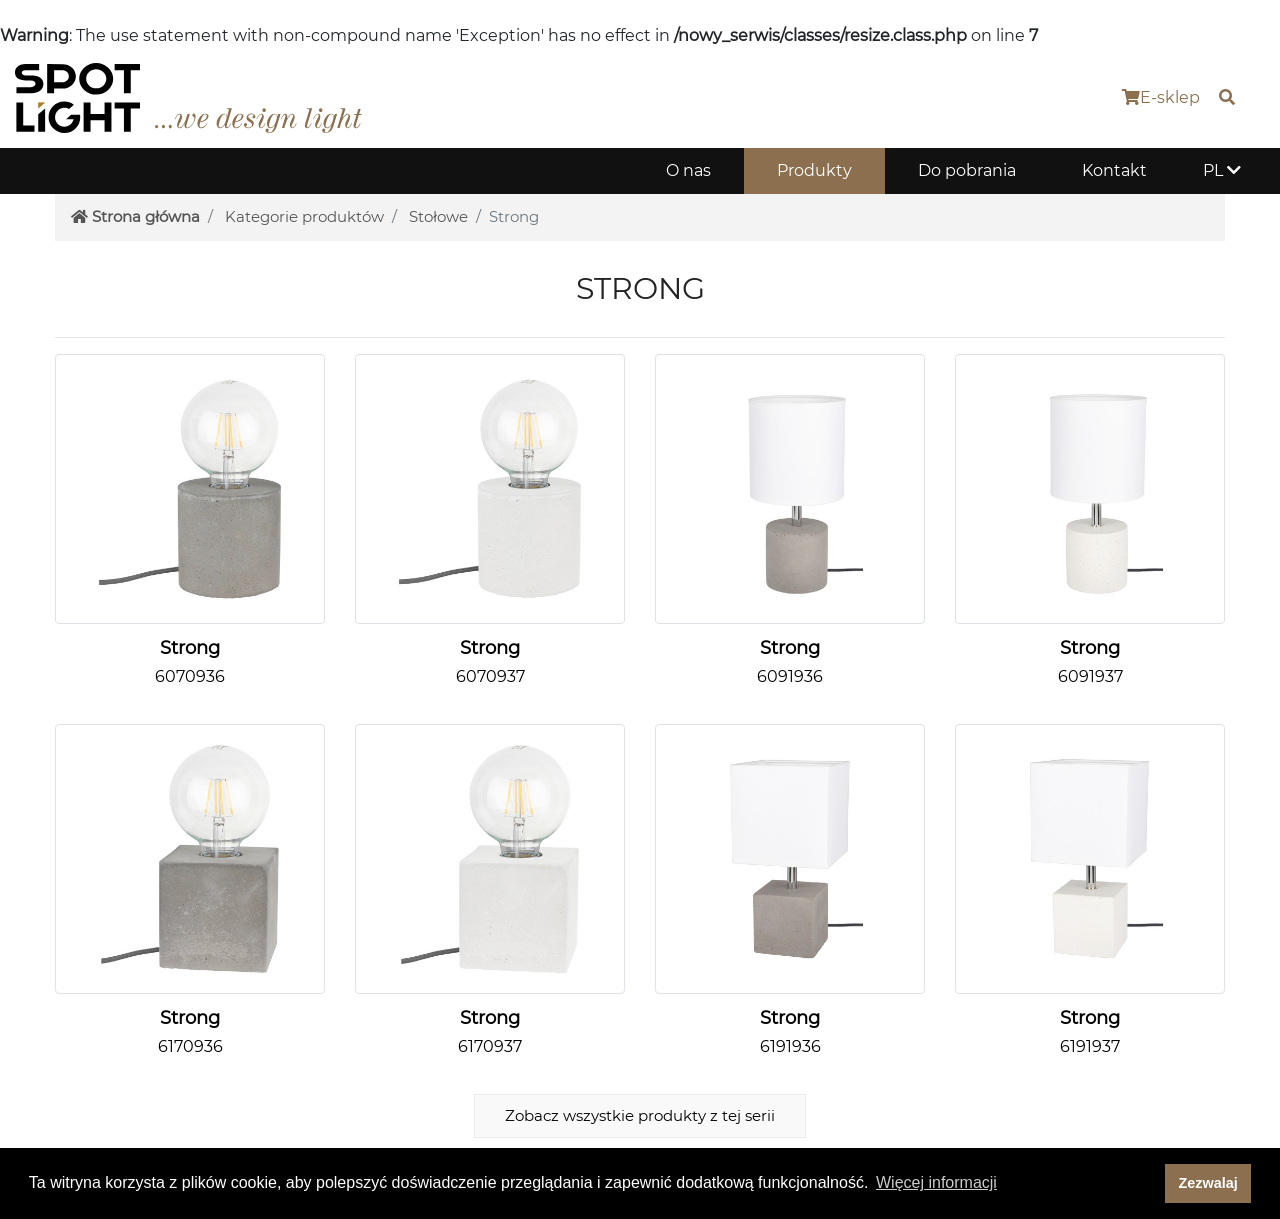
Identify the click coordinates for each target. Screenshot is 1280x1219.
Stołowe (438, 216)
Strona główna (135, 216)
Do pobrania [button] (967, 170)
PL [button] (1222, 170)
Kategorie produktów (304, 216)
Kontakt (1114, 170)
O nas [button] (688, 170)
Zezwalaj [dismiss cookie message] (1208, 1183)
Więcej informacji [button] (936, 1182)
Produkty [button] (814, 170)
